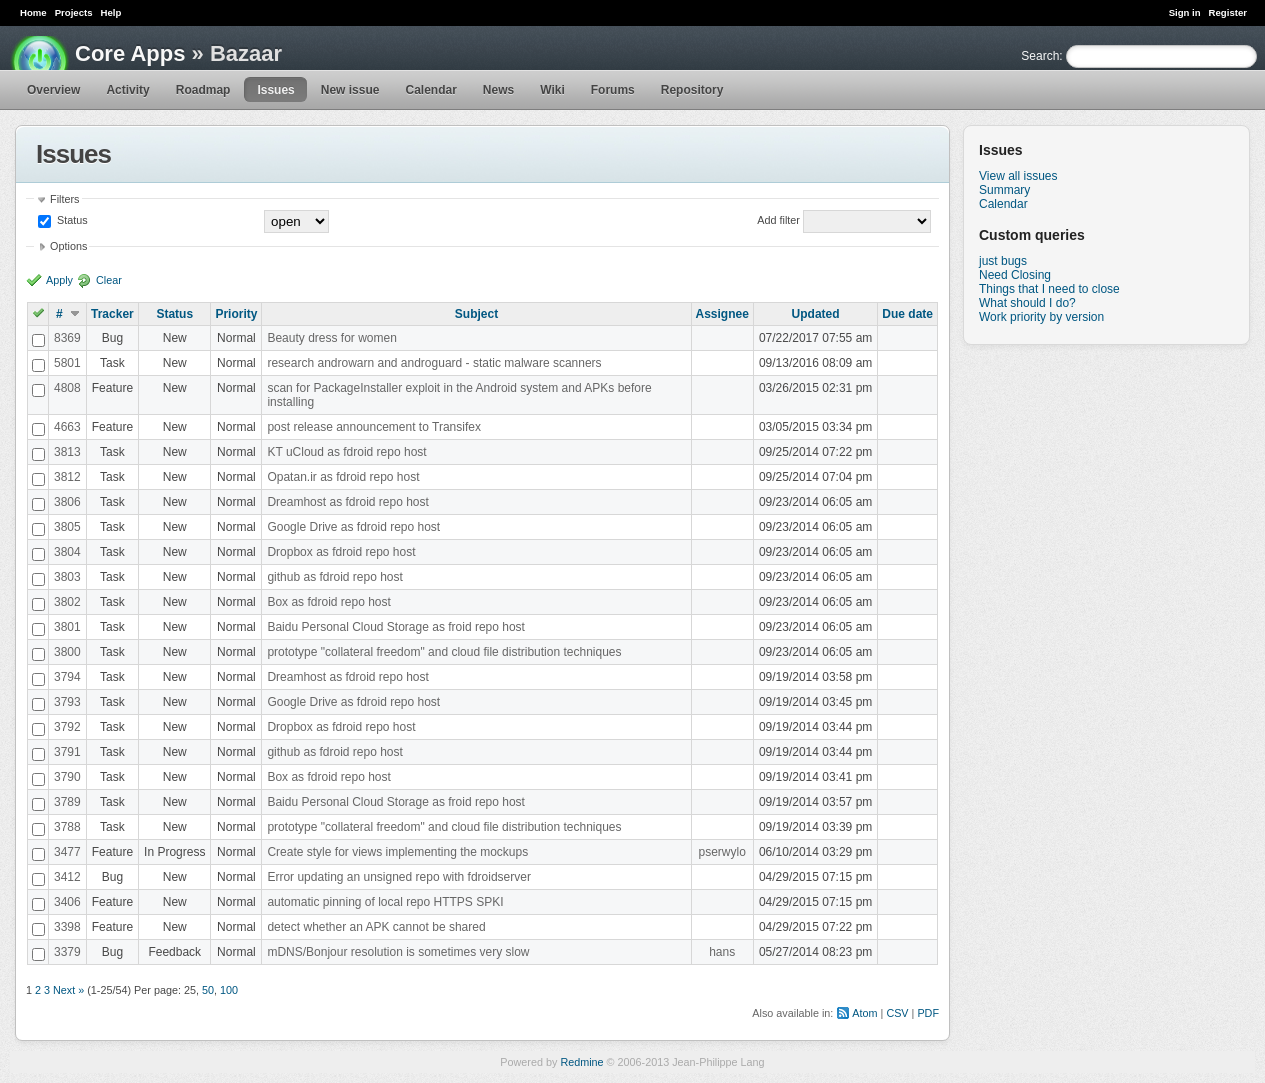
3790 (67, 777)
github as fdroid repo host (334, 577)
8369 (67, 338)
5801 (67, 363)
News (498, 90)
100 (229, 990)
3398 (67, 927)
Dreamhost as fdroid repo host (347, 502)
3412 (67, 877)
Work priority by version (1041, 317)
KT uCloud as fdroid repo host (346, 452)
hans (722, 952)
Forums (613, 90)
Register (1228, 12)
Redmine (581, 1062)
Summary (1004, 190)
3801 (67, 627)
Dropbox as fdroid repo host (341, 552)
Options (68, 246)
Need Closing (1015, 275)
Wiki (552, 90)
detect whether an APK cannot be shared (376, 927)
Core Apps (130, 53)
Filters (64, 199)
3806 (67, 502)
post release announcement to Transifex (373, 427)
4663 (67, 427)
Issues (275, 90)
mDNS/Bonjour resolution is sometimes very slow (398, 952)
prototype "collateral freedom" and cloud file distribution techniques (444, 652)
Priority (236, 314)
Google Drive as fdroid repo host (353, 527)
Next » (68, 990)
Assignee (722, 314)
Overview (53, 90)
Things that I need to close (1049, 289)
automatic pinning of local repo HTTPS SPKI (385, 902)
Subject (476, 314)
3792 (67, 727)
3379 (67, 952)
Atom (864, 1013)
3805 (67, 527)
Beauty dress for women (331, 338)
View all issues (1018, 176)
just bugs (1003, 261)
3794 (67, 677)
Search (1040, 56)
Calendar (430, 90)
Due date (907, 314)
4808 (67, 388)
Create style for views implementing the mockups (397, 852)
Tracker (112, 314)
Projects (74, 12)
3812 (67, 477)
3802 (67, 602)
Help (111, 12)
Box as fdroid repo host (328, 602)
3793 (67, 702)
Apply (59, 280)
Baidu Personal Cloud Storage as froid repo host (396, 627)
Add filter (778, 220)
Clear (109, 280)
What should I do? (1027, 303)
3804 (67, 552)
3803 (67, 577)
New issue (350, 90)
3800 (67, 652)
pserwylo (722, 852)
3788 (67, 827)
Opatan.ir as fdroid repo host (343, 477)
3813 (67, 452)
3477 (67, 852)
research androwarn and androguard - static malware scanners (434, 363)
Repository (692, 90)
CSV (897, 1013)
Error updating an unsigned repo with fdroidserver (398, 877)
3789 (67, 802)
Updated (816, 314)
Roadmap (203, 90)
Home (33, 12)
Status (71, 220)
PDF (928, 1013)
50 (208, 990)
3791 (67, 752)
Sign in (1185, 12)
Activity (127, 90)
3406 (67, 902)
